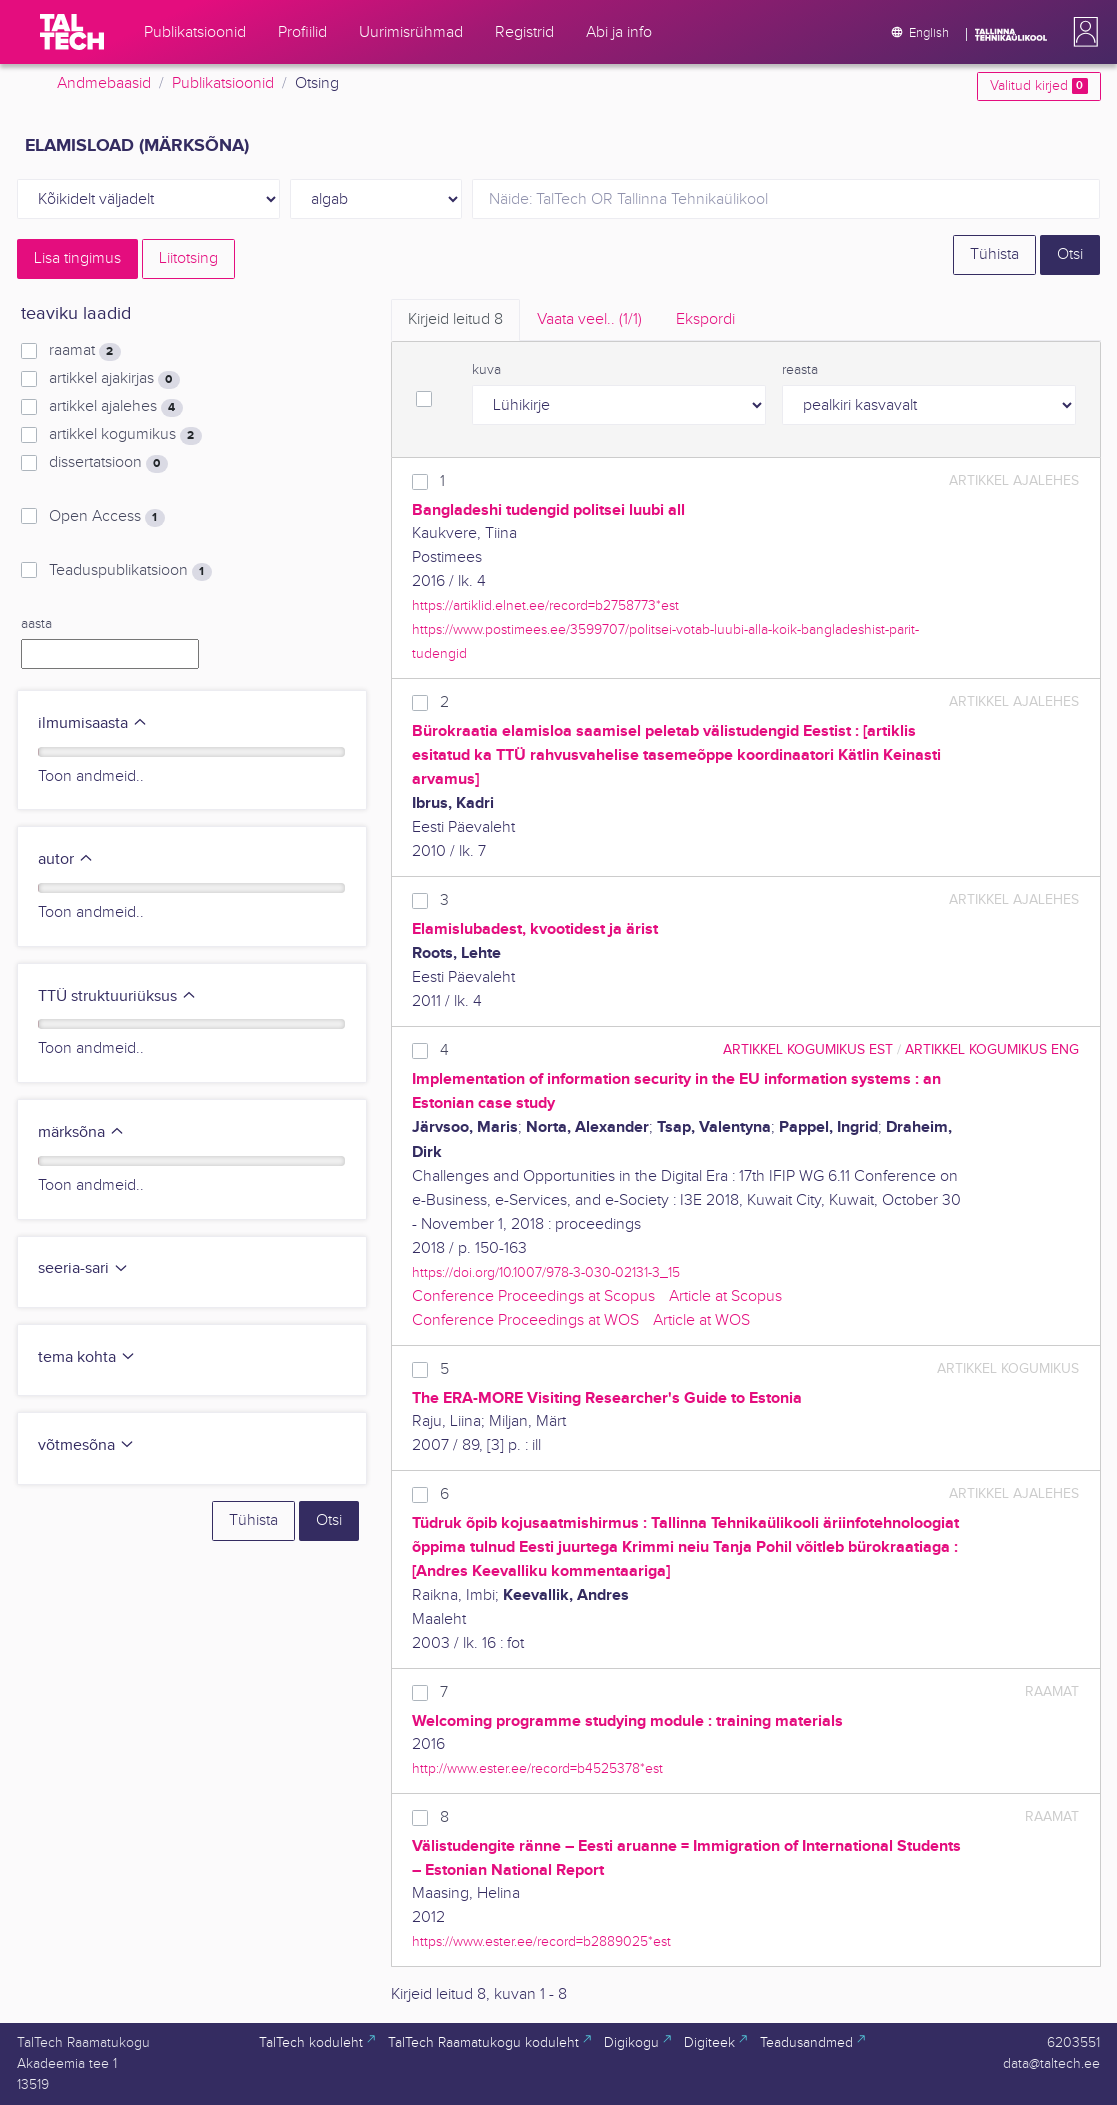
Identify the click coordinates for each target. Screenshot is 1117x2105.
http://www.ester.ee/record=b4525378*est (537, 1768)
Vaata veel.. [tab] (589, 319)
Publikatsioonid (223, 83)
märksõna (81, 1132)
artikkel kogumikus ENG (992, 1049)
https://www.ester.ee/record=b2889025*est (541, 1941)
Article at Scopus (725, 1296)
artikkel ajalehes (115, 407)
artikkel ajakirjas (114, 379)
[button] (1082, 32)
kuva (486, 370)
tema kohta (87, 1357)
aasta (36, 624)
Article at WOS (701, 1320)
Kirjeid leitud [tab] (455, 319)
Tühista (994, 254)
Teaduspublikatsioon (130, 571)
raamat (84, 351)
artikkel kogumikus (125, 435)
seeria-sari (83, 1268)
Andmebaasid (104, 83)
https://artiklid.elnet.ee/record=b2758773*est (545, 605)
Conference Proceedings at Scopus (533, 1296)
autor (66, 859)
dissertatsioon (108, 463)
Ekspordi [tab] (705, 319)
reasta (800, 370)
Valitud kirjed (1038, 86)
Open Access (106, 517)
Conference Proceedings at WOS (525, 1320)
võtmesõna (86, 1445)
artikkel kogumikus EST (808, 1049)
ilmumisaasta (93, 723)
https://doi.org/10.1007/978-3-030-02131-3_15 (546, 1272)
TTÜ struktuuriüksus (117, 996)
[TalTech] (72, 32)
